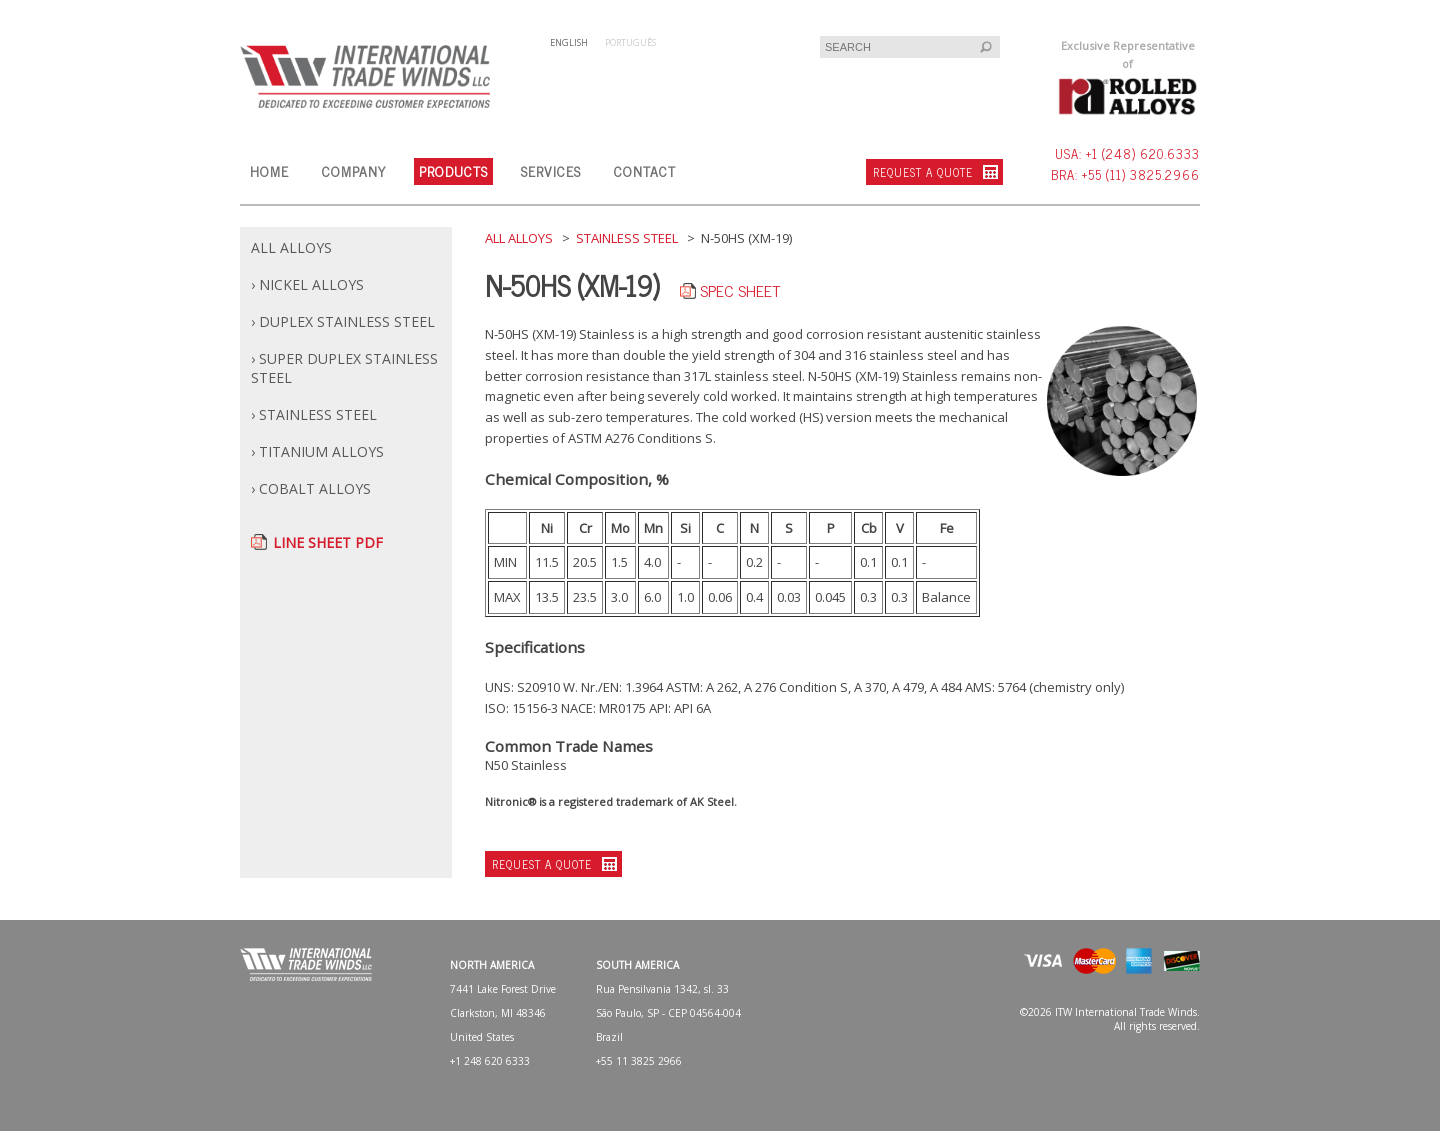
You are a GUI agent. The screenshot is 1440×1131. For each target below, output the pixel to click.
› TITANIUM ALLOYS (317, 451)
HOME (269, 170)
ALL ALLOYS (291, 247)
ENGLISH (569, 42)
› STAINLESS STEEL (314, 414)
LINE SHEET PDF (328, 542)
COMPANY (354, 170)
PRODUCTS (453, 170)
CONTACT (645, 170)
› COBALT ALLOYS (311, 488)
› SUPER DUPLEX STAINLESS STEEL (344, 368)
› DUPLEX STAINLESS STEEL (343, 321)
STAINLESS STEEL (627, 238)
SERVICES (551, 170)
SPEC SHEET (740, 290)
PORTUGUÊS (630, 42)
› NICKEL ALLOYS (307, 284)
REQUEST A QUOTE (923, 172)
